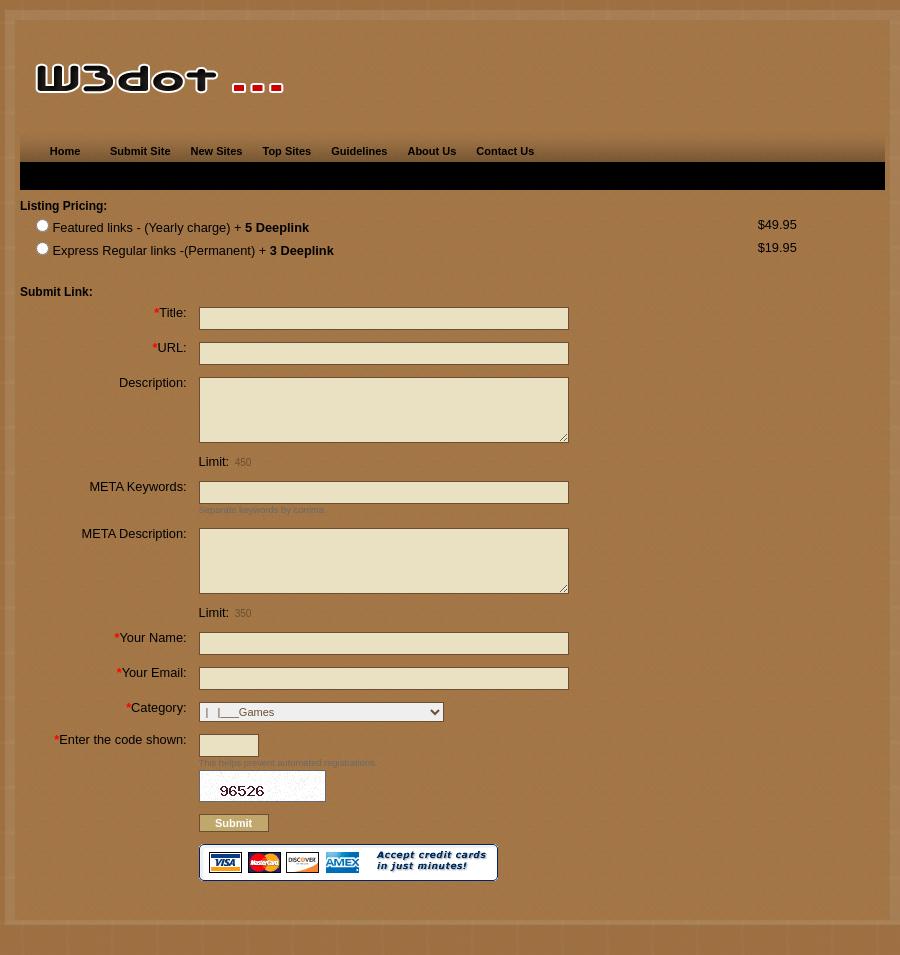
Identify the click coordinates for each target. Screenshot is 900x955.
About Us (431, 151)
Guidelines (359, 151)
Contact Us (505, 151)
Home (65, 151)
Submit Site (140, 151)
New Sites (217, 151)
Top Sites (286, 151)
